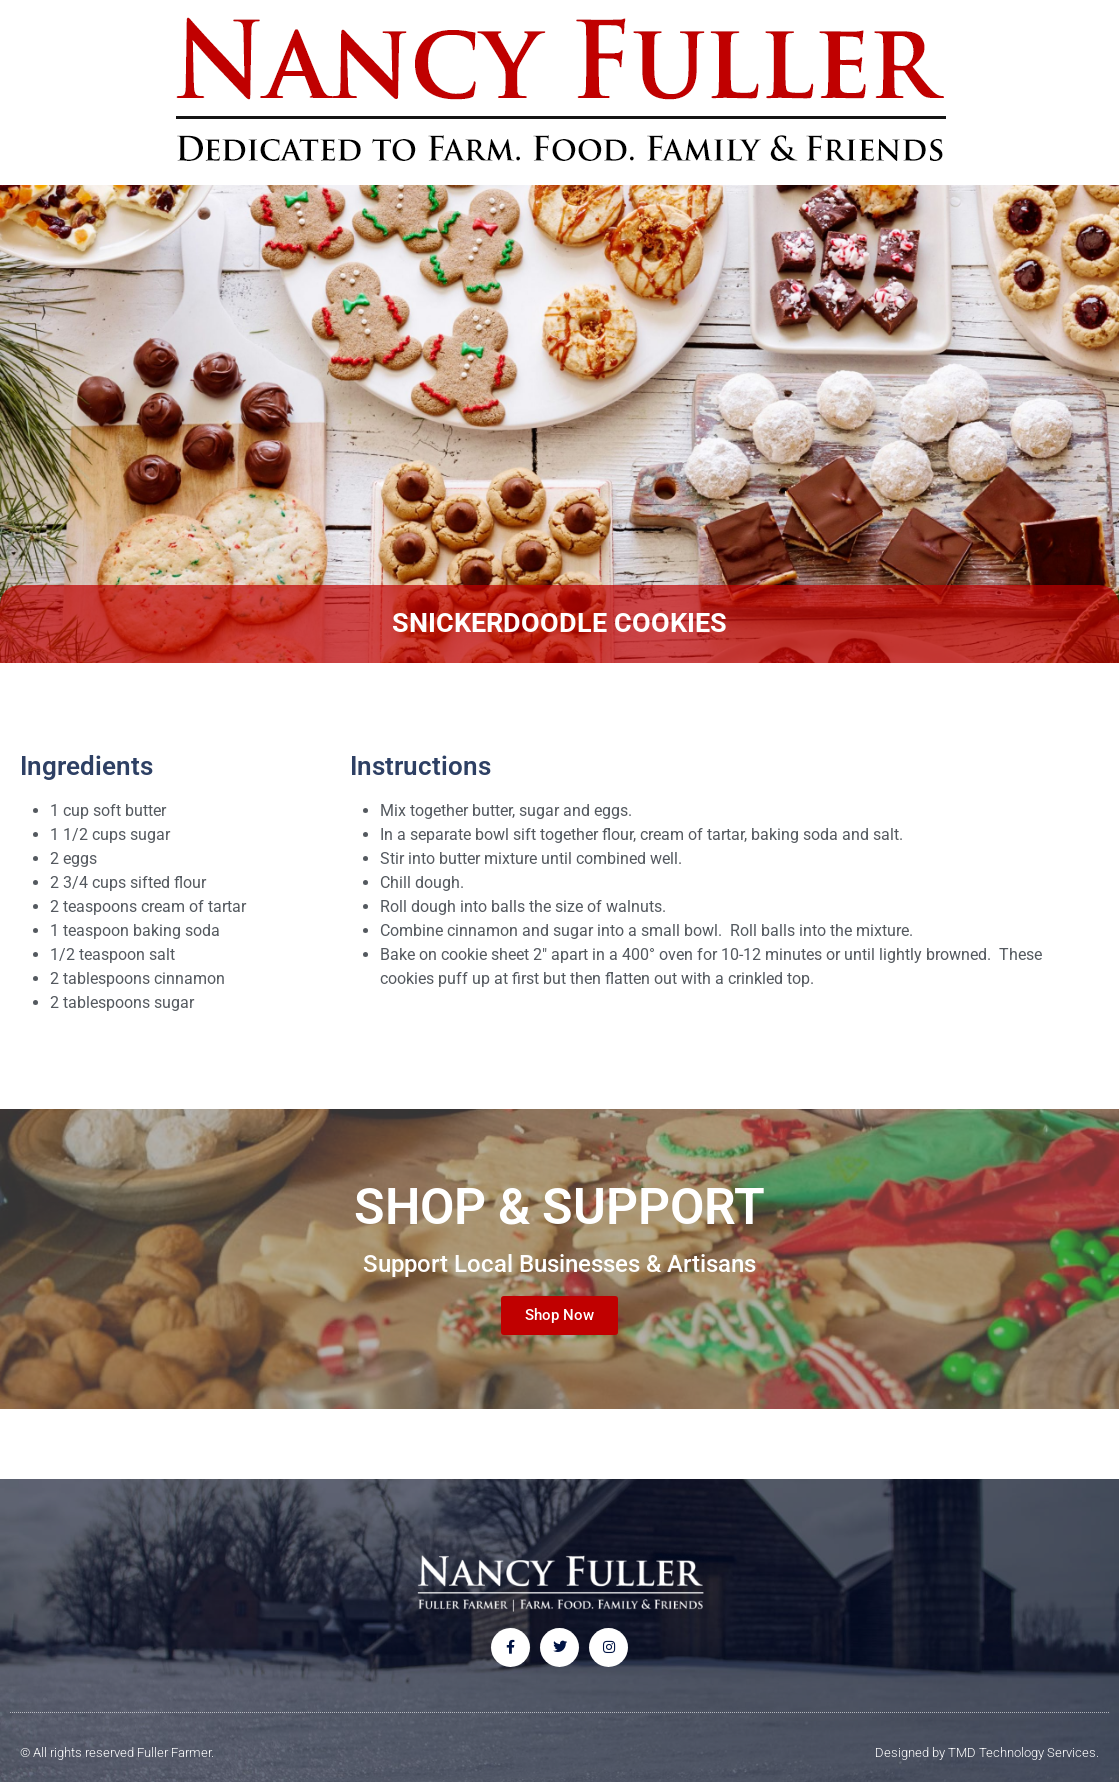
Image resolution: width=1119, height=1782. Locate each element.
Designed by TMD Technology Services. (987, 1752)
